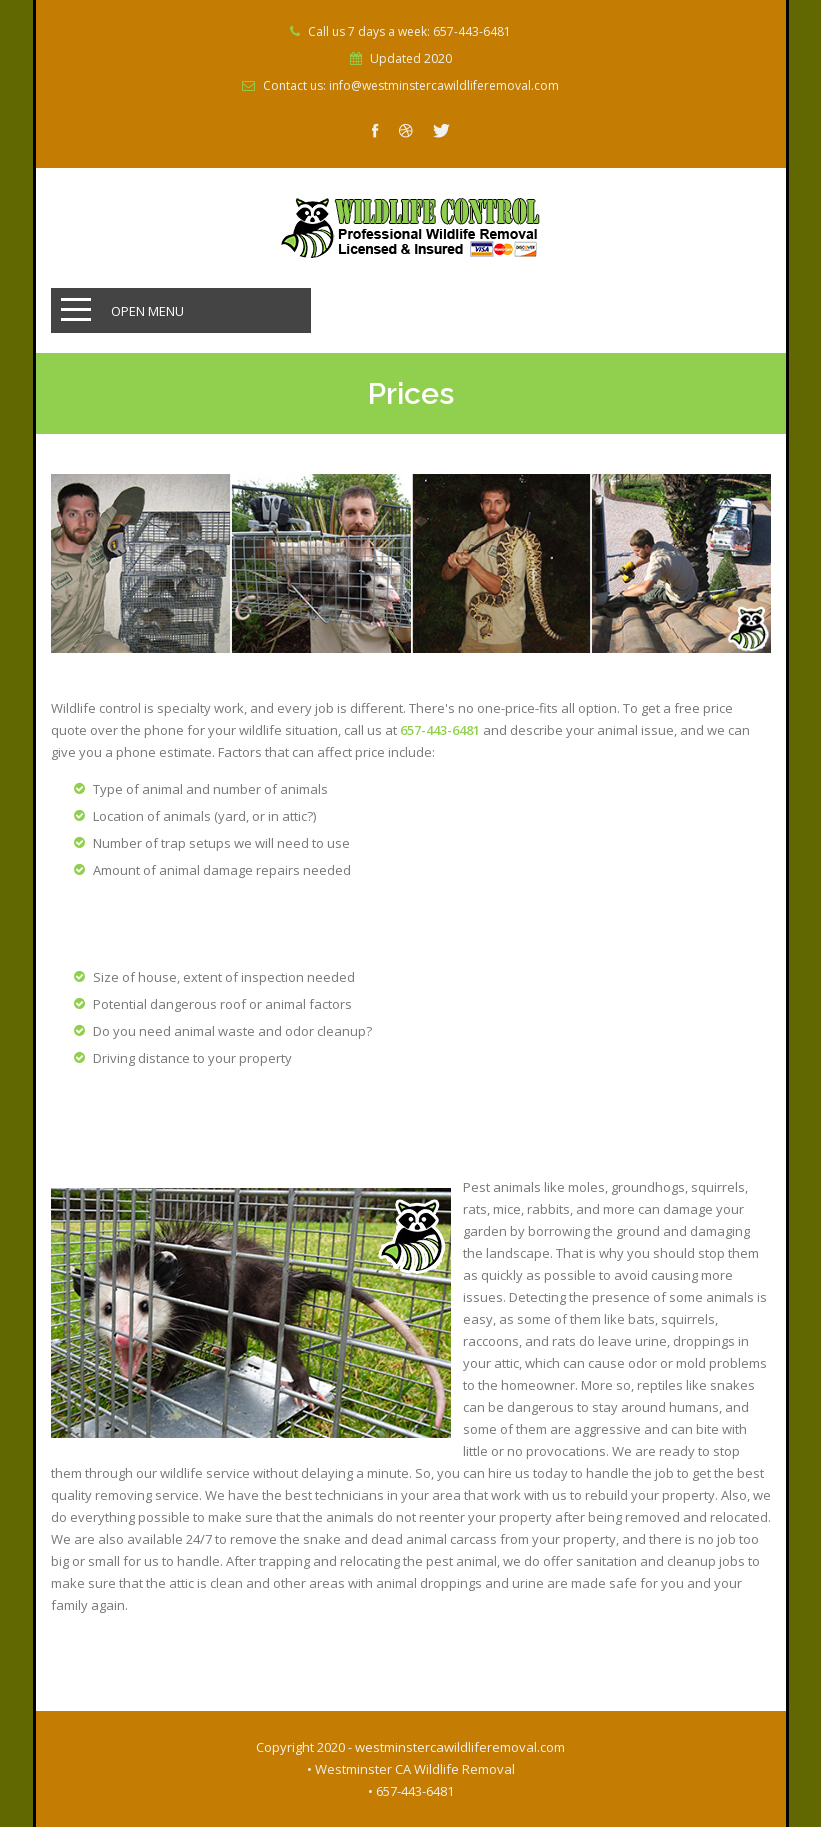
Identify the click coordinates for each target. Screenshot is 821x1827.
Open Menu (147, 311)
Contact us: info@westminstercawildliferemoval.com (411, 86)
